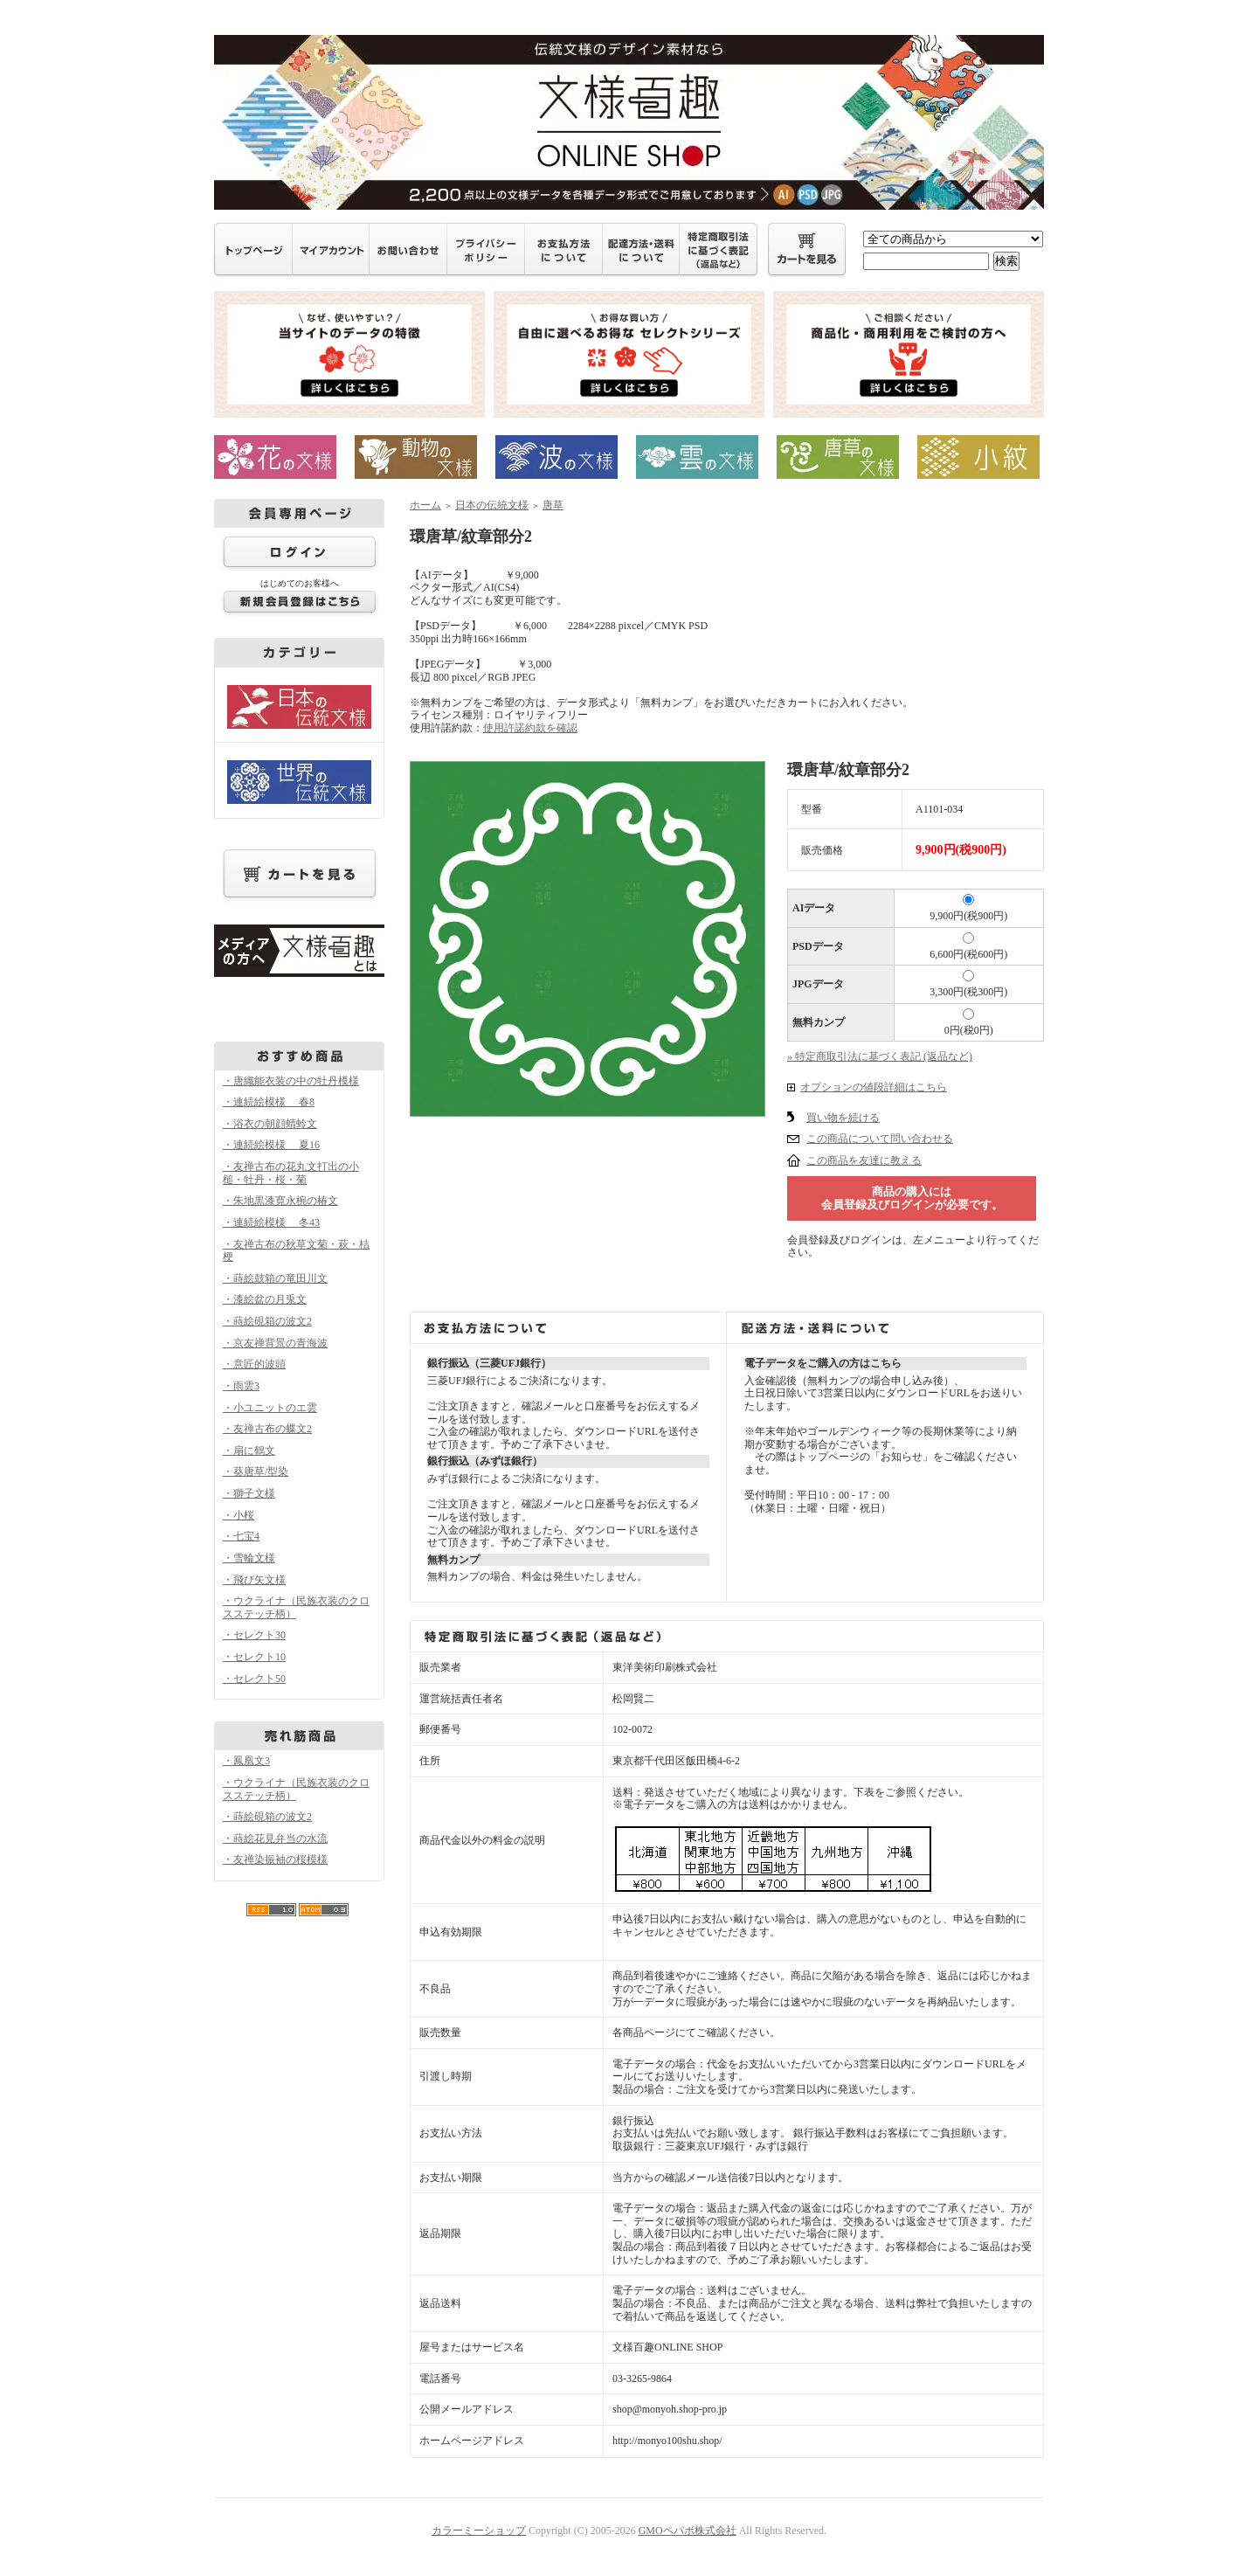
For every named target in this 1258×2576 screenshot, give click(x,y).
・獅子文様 (249, 1493)
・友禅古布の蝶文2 (267, 1429)
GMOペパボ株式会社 (687, 2530)
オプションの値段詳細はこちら (873, 1087)
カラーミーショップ (479, 2530)
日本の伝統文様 (492, 505)
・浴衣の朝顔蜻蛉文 (270, 1124)
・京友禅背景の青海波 (275, 1343)
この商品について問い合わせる (879, 1138)
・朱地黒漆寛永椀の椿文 (280, 1201)
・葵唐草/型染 (255, 1471)
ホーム (425, 505)
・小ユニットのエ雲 (270, 1408)
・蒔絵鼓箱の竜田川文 (275, 1278)
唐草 (553, 505)
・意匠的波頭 (254, 1364)
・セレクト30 (254, 1635)
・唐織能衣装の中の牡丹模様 (291, 1081)
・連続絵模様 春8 (268, 1102)
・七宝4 (241, 1536)
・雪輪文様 (249, 1558)
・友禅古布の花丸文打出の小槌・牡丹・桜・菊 (291, 1173)
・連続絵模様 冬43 (271, 1222)
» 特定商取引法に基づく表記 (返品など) (879, 1056)
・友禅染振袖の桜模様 (275, 1859)
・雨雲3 (241, 1386)
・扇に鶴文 (249, 1450)
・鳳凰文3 (246, 1761)
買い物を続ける (843, 1117)
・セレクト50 (254, 1678)
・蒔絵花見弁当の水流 (275, 1838)
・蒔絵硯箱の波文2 (267, 1321)
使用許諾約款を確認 (530, 728)
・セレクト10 (254, 1657)
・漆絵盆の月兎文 (265, 1299)
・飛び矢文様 (254, 1580)
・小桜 (238, 1515)
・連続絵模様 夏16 (271, 1145)
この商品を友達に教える (864, 1160)
